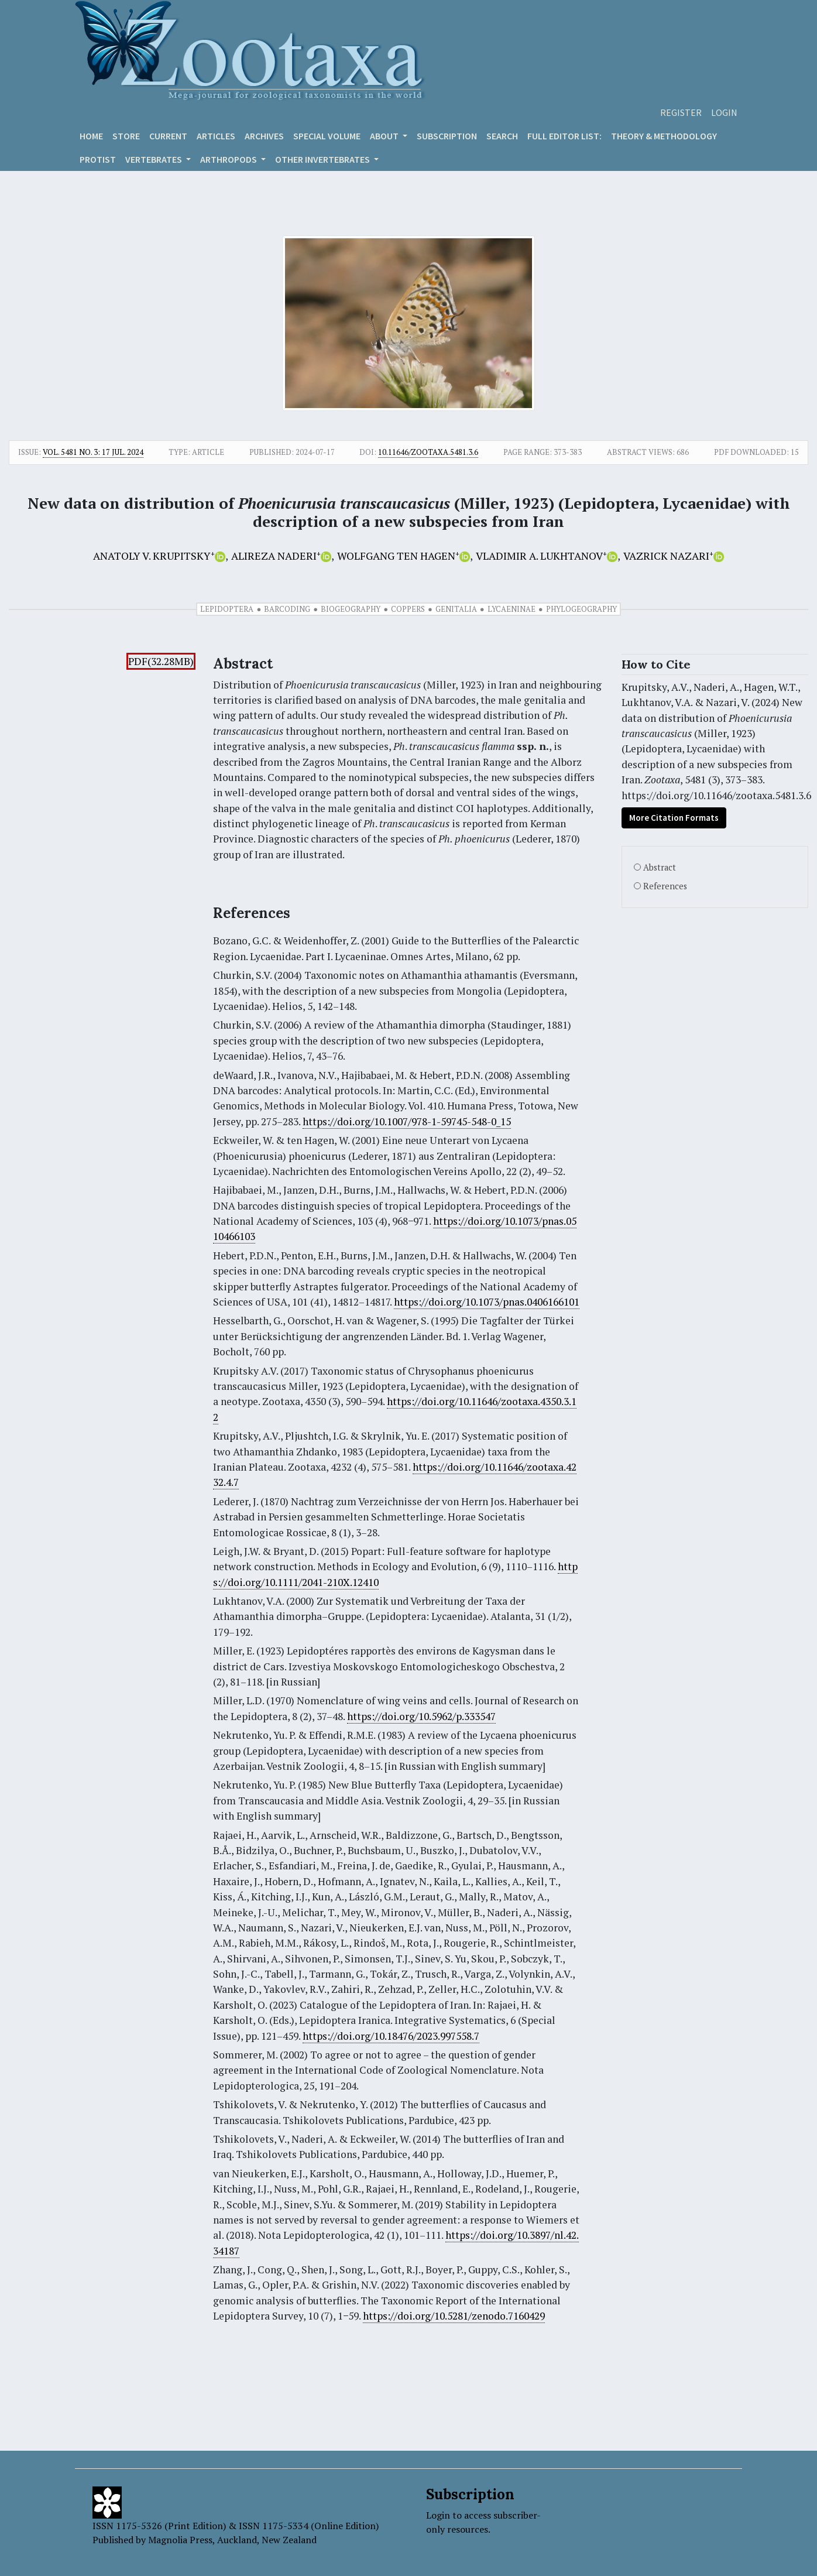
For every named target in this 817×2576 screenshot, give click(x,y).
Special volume (327, 136)
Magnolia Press (180, 2539)
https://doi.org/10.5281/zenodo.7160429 (454, 2315)
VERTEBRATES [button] (154, 159)
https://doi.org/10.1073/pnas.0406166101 (486, 1301)
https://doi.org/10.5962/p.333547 (421, 1716)
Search (502, 136)
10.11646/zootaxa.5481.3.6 (428, 452)
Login (724, 112)
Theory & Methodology (664, 136)
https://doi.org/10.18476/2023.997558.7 (391, 2036)
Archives (264, 136)
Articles (216, 136)
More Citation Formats (674, 817)
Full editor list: (564, 136)
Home (91, 136)
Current (168, 136)
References (665, 886)
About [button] (385, 136)
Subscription (447, 136)
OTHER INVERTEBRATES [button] (323, 159)
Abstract (659, 867)
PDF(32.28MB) (161, 661)
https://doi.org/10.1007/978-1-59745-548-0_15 (407, 1121)
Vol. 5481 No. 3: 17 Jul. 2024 (93, 452)
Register (681, 112)
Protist (98, 159)
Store (126, 136)
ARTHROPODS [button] (229, 159)
